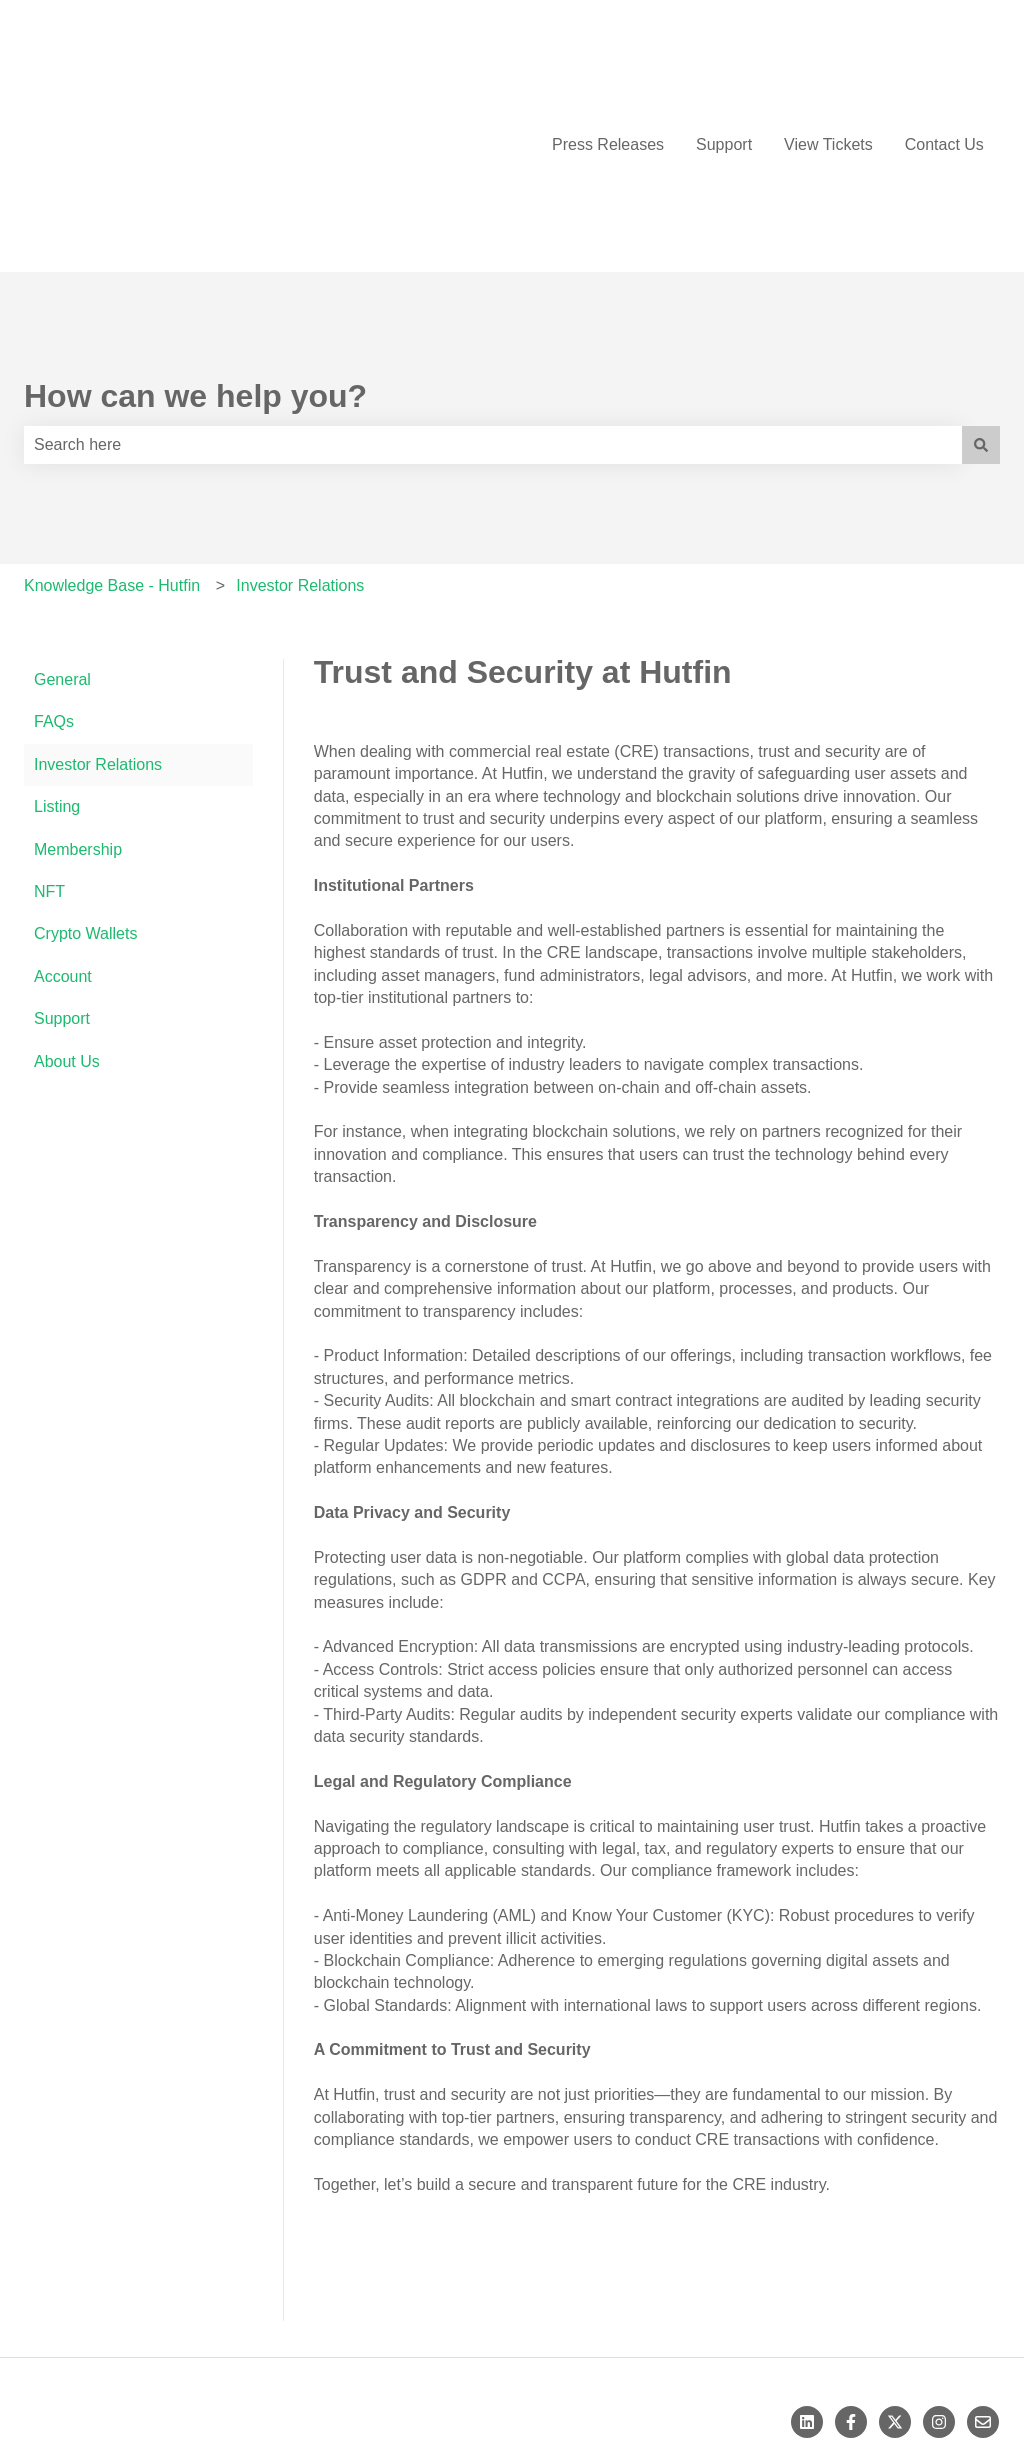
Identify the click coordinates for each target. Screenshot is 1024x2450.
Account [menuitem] (63, 835)
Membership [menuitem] (78, 708)
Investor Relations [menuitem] (98, 623)
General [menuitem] (62, 538)
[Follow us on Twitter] (895, 2281)
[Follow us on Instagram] (939, 2281)
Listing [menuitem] (57, 665)
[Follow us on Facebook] (851, 2281)
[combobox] (493, 304)
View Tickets (828, 73)
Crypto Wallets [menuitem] (85, 792)
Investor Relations (300, 444)
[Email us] (983, 2281)
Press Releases (608, 73)
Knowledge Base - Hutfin (112, 444)
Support (724, 73)
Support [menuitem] (62, 877)
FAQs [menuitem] (54, 580)
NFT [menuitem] (49, 750)
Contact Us (944, 73)
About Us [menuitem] (67, 920)
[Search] (981, 304)
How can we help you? (195, 255)
